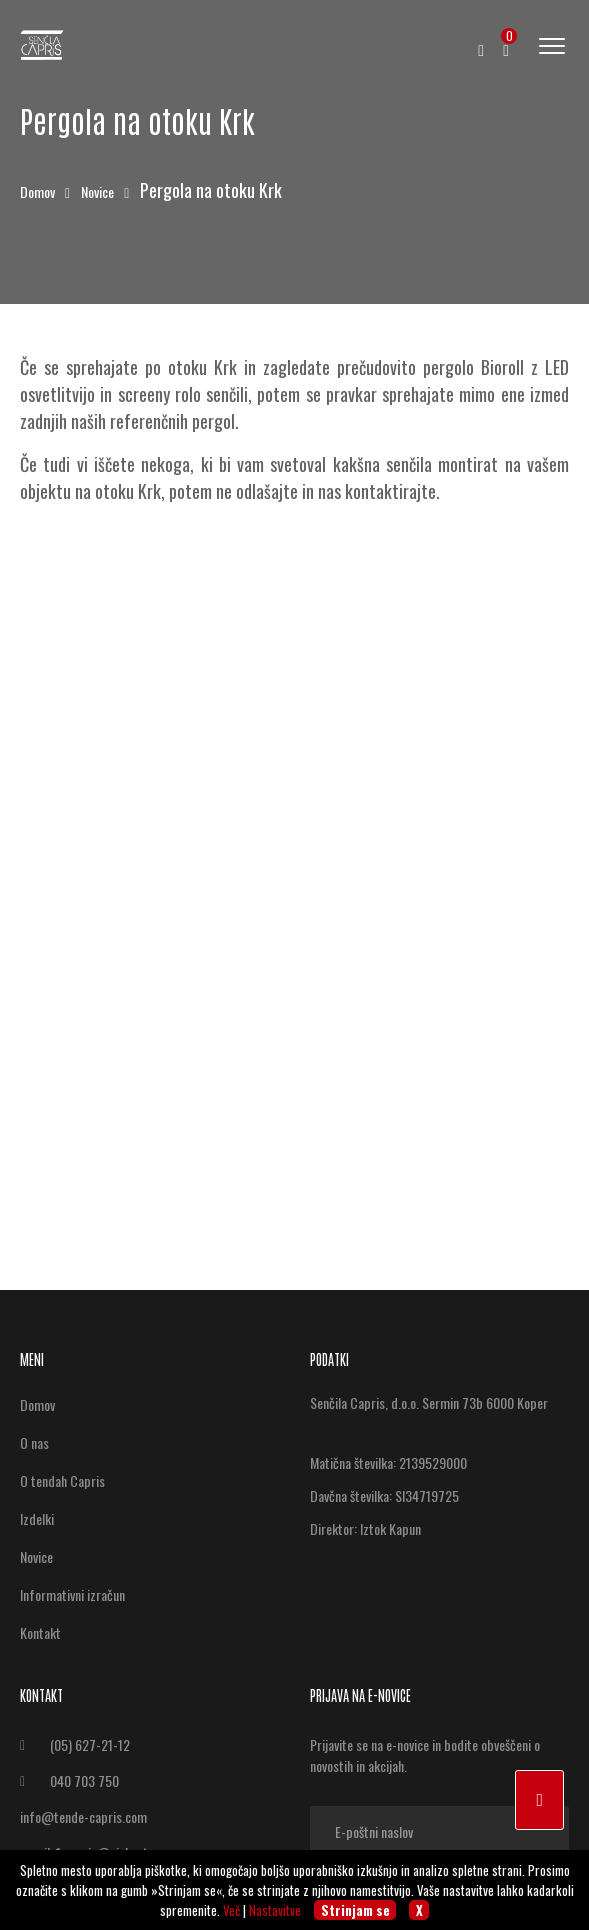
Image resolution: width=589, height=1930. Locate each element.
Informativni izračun (72, 1594)
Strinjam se (355, 1910)
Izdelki (37, 1518)
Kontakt (40, 1632)
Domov (39, 191)
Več (231, 1910)
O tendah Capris (62, 1480)
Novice (99, 191)
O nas (34, 1442)
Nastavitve (275, 1910)
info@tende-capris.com (83, 1816)
